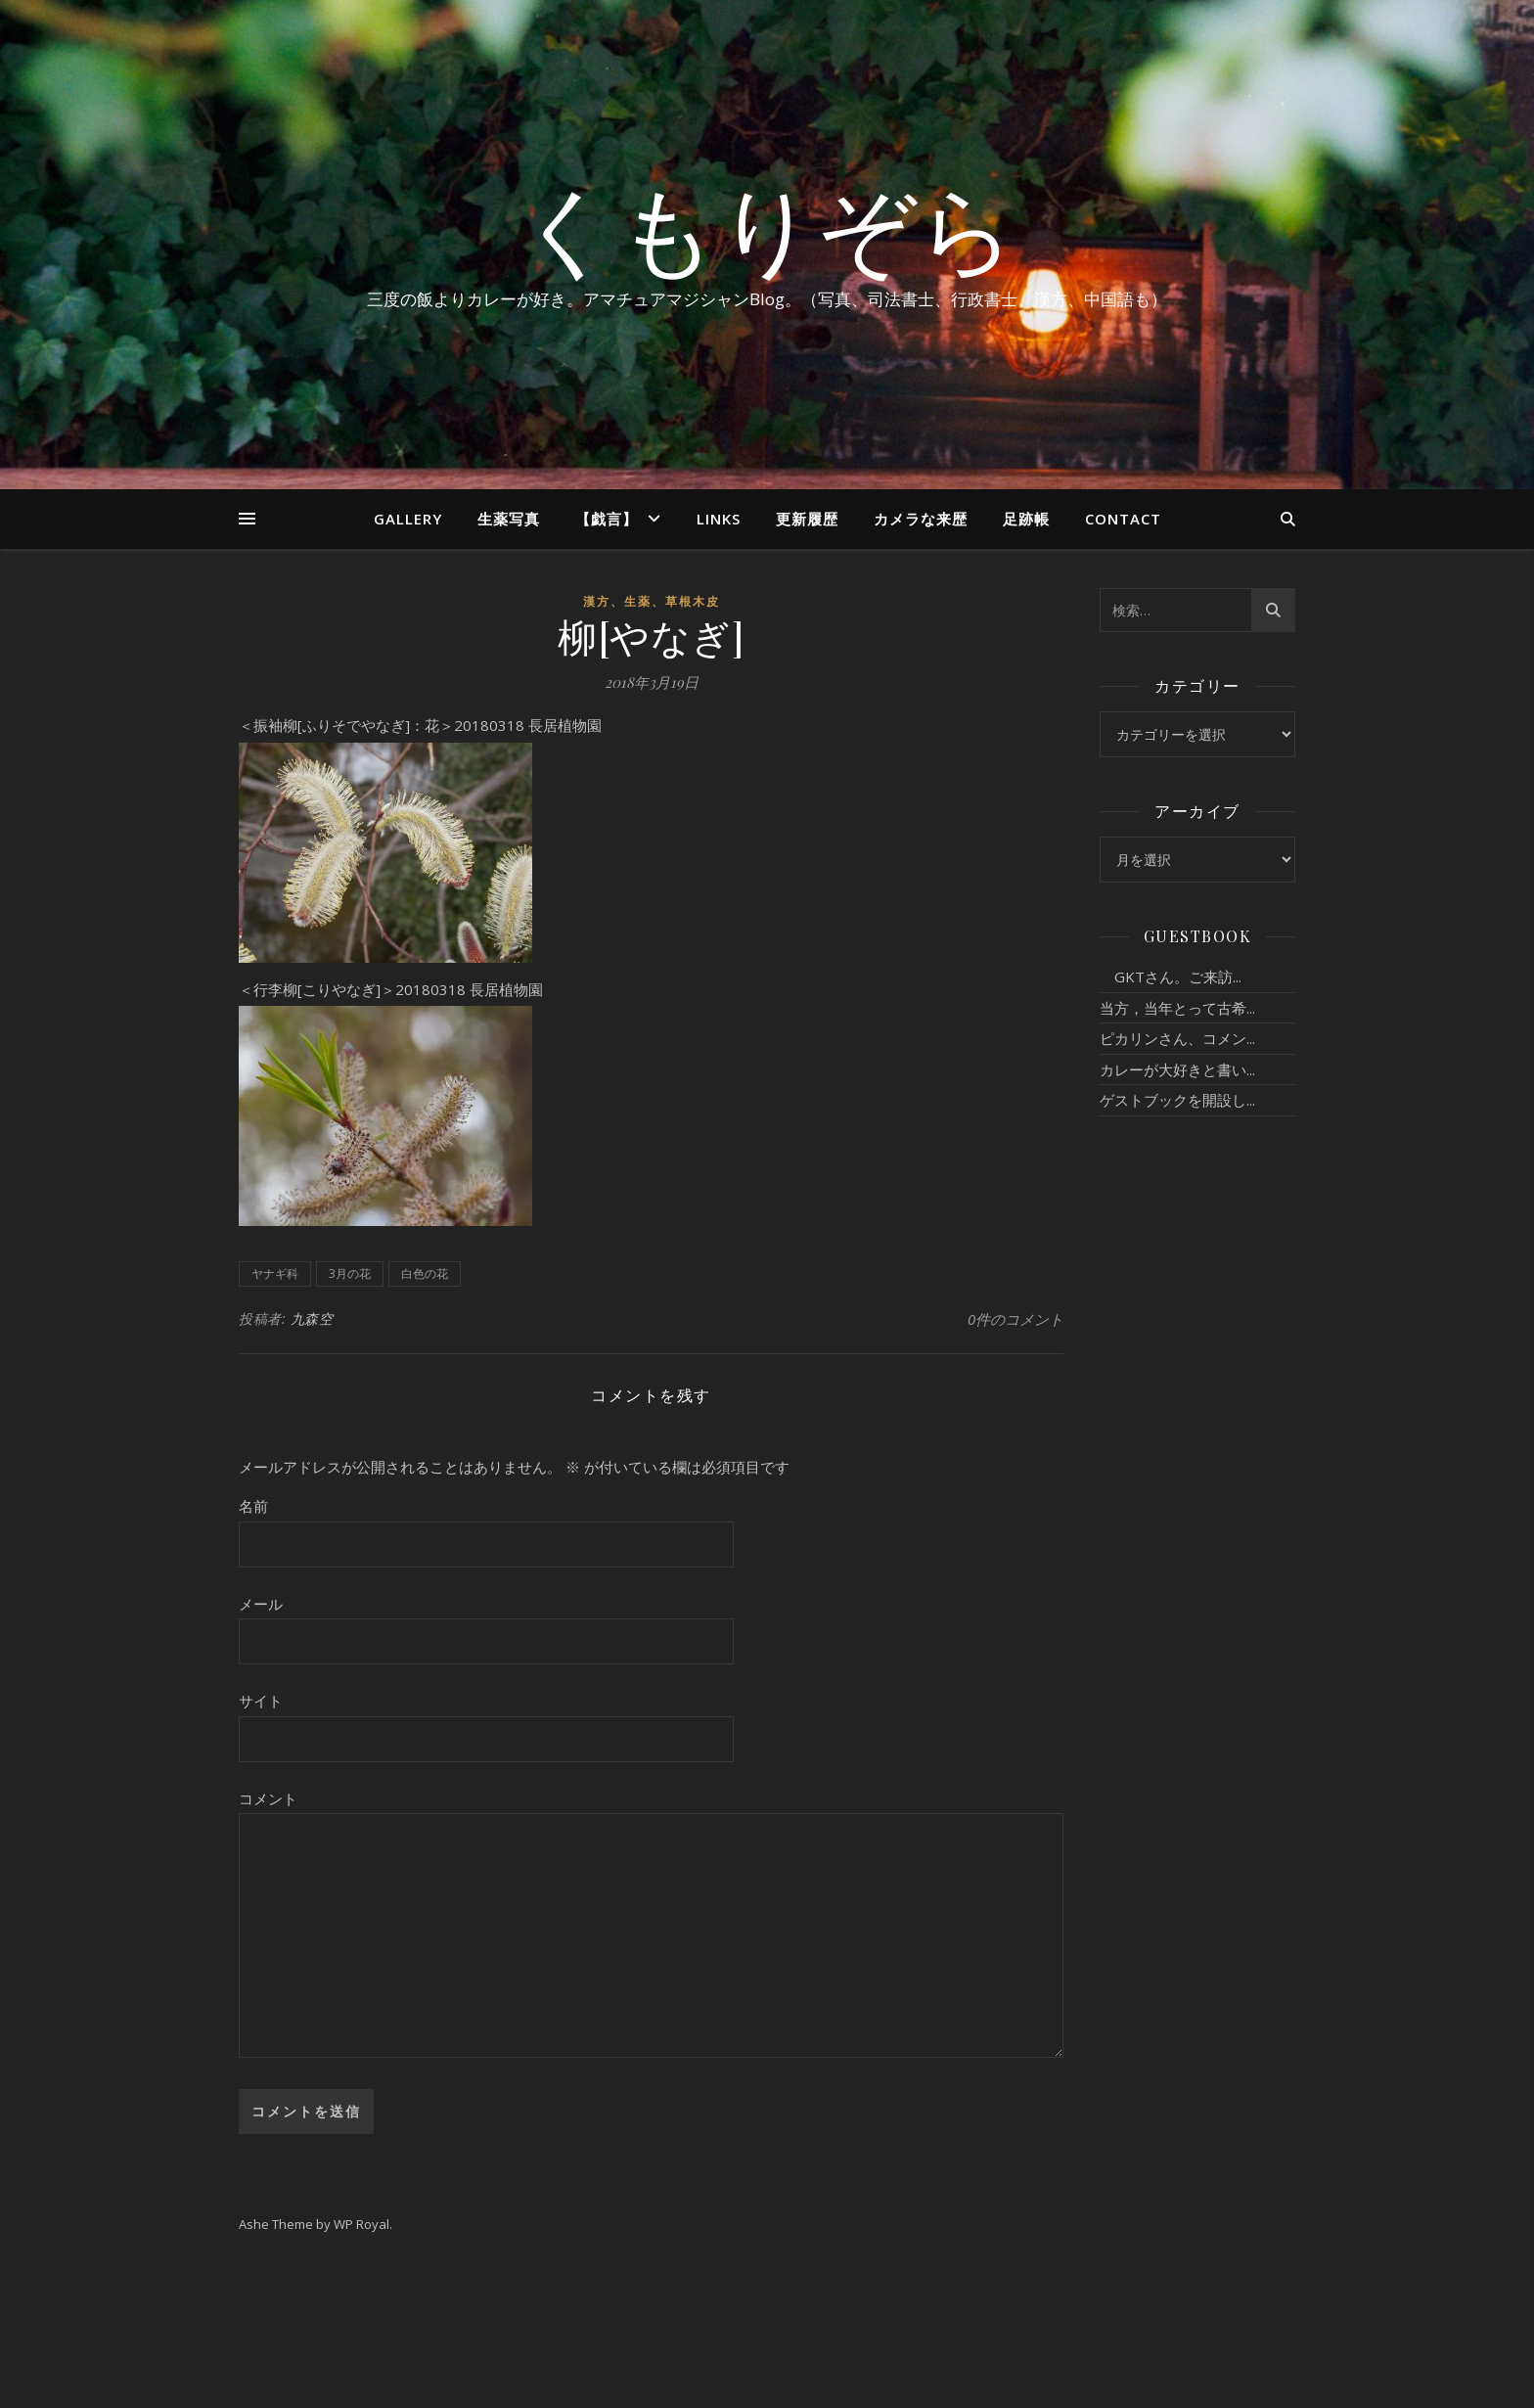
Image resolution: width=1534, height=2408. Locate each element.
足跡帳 (1026, 518)
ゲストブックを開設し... (1177, 1100)
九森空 (312, 1318)
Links (719, 518)
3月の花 (350, 1273)
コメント (268, 1798)
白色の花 (424, 1273)
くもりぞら (767, 227)
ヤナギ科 (274, 1273)
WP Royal (361, 2224)
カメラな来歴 (921, 518)
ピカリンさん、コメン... (1177, 1038)
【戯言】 (606, 518)
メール (261, 1603)
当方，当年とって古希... (1177, 1008)
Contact (1123, 518)
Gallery (408, 518)
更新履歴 (807, 518)
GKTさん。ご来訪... (1170, 976)
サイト (261, 1700)
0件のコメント (1015, 1319)
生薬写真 (508, 518)
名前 (253, 1506)
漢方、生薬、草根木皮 (651, 601)
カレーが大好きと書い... (1177, 1069)
